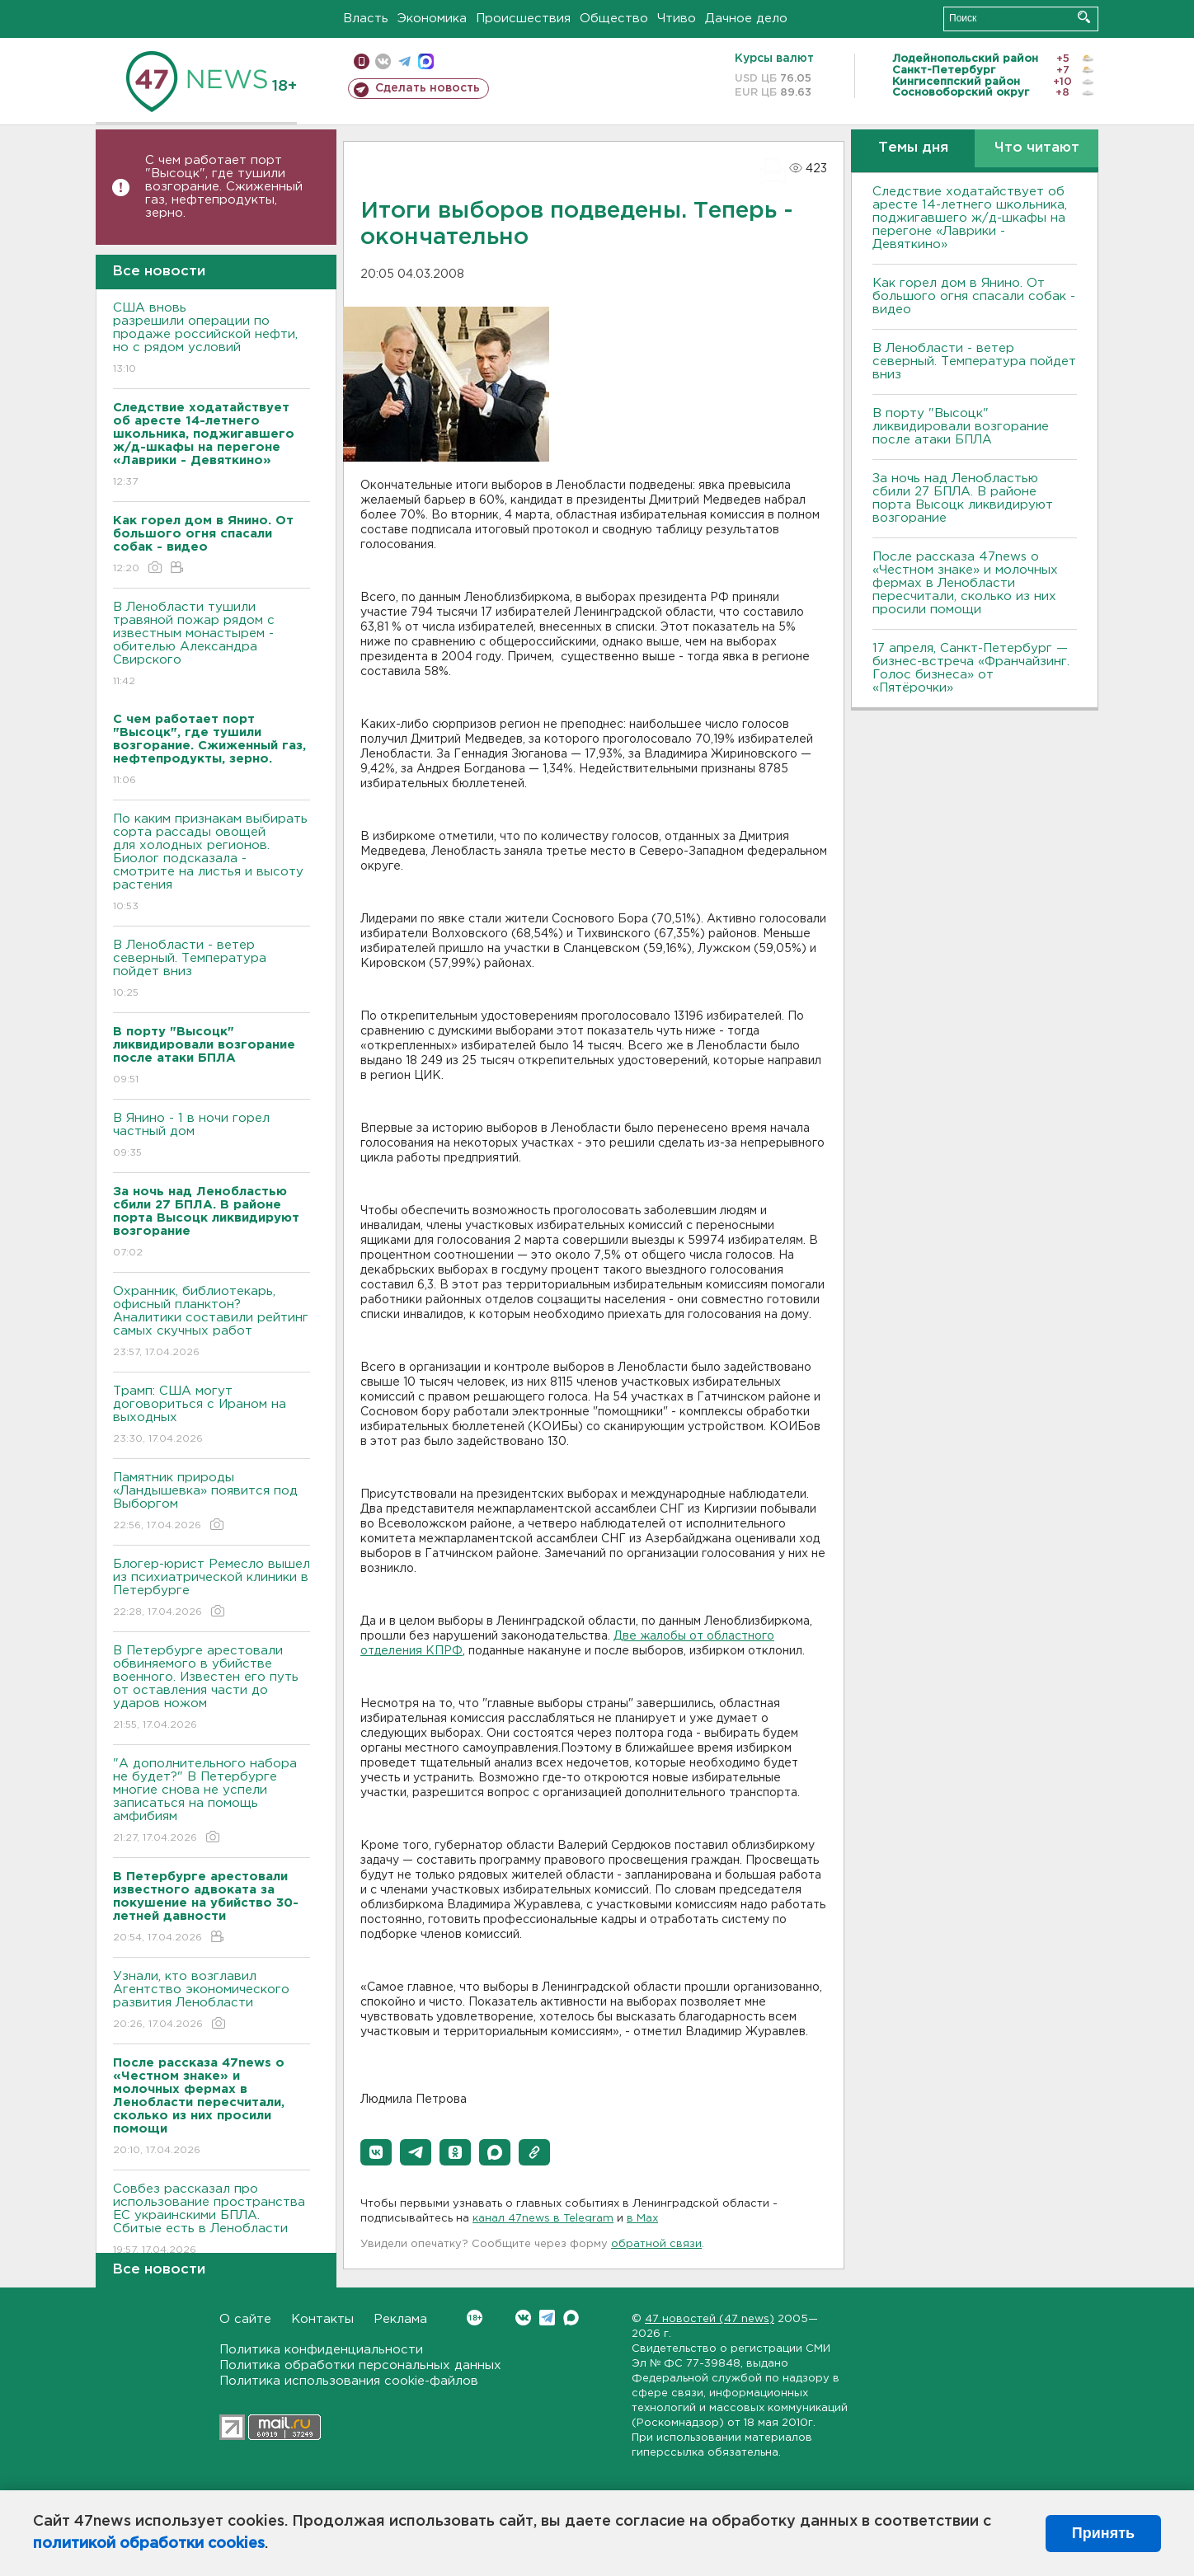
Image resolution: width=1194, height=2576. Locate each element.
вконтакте (383, 61)
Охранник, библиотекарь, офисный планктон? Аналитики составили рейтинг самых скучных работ (211, 1322)
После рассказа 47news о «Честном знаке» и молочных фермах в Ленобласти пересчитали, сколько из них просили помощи (965, 583)
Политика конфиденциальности (321, 2349)
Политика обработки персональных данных (360, 2365)
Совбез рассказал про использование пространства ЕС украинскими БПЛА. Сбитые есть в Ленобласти (211, 2220)
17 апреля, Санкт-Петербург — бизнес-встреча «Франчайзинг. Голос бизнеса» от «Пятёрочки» (970, 668)
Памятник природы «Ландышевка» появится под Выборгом (211, 1502)
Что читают (1036, 148)
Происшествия (523, 18)
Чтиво (676, 18)
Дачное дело (746, 18)
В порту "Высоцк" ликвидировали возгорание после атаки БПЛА (960, 426)
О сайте (245, 2319)
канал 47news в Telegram (542, 2218)
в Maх (642, 2218)
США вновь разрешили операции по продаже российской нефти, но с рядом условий (211, 339)
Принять (1103, 2533)
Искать (1084, 17)
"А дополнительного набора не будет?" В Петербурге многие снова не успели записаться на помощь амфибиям (211, 1801)
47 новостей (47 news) (709, 2319)
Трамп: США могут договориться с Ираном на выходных (211, 1416)
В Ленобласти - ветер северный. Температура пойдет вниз (211, 970)
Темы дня (913, 148)
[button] (376, 2152)
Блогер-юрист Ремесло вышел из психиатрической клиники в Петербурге (211, 1589)
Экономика (432, 18)
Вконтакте (474, 2317)
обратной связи (656, 2244)
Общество (614, 18)
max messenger (426, 61)
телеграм (404, 61)
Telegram (547, 2317)
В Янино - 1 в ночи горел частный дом (211, 1136)
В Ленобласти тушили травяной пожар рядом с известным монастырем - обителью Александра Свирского (211, 645)
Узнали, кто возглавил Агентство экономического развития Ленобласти (211, 2001)
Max (571, 2317)
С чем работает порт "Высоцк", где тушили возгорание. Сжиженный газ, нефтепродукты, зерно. (224, 186)
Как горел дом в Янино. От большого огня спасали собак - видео (973, 296)
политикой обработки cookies (149, 2543)
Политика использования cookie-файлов (348, 2381)
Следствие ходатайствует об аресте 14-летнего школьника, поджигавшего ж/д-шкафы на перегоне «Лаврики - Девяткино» (969, 218)
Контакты (322, 2319)
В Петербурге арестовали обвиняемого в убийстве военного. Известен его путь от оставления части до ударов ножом (211, 1688)
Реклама (400, 2319)
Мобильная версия (361, 61)
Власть (365, 18)
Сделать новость (427, 88)
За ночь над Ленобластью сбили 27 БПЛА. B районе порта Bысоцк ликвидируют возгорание (962, 498)
